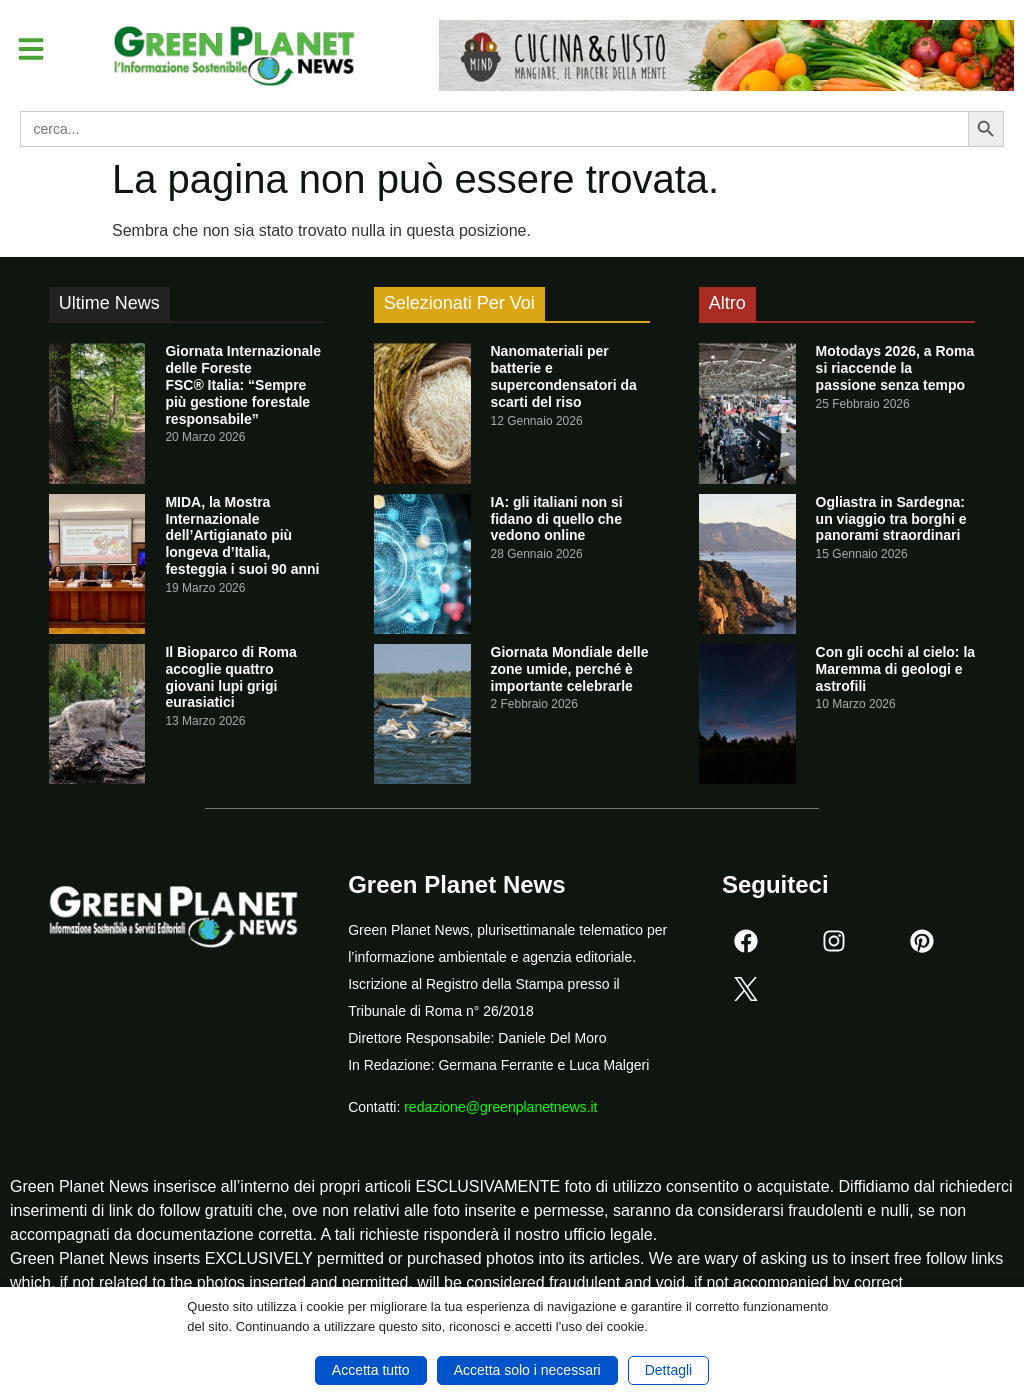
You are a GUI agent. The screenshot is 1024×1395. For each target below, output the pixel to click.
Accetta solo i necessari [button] (527, 1370)
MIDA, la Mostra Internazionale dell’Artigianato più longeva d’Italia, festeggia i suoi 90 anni (242, 535)
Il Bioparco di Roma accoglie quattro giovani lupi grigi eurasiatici (230, 677)
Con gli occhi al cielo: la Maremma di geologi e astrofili (895, 669)
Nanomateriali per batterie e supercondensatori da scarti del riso (564, 376)
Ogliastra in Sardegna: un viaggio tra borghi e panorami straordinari (891, 519)
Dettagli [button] (668, 1370)
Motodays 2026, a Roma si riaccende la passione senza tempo (895, 368)
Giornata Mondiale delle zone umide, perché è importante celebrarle (570, 669)
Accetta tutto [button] (371, 1370)
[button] (34, 51)
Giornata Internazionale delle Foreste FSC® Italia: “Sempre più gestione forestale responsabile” (243, 384)
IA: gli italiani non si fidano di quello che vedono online (557, 519)
